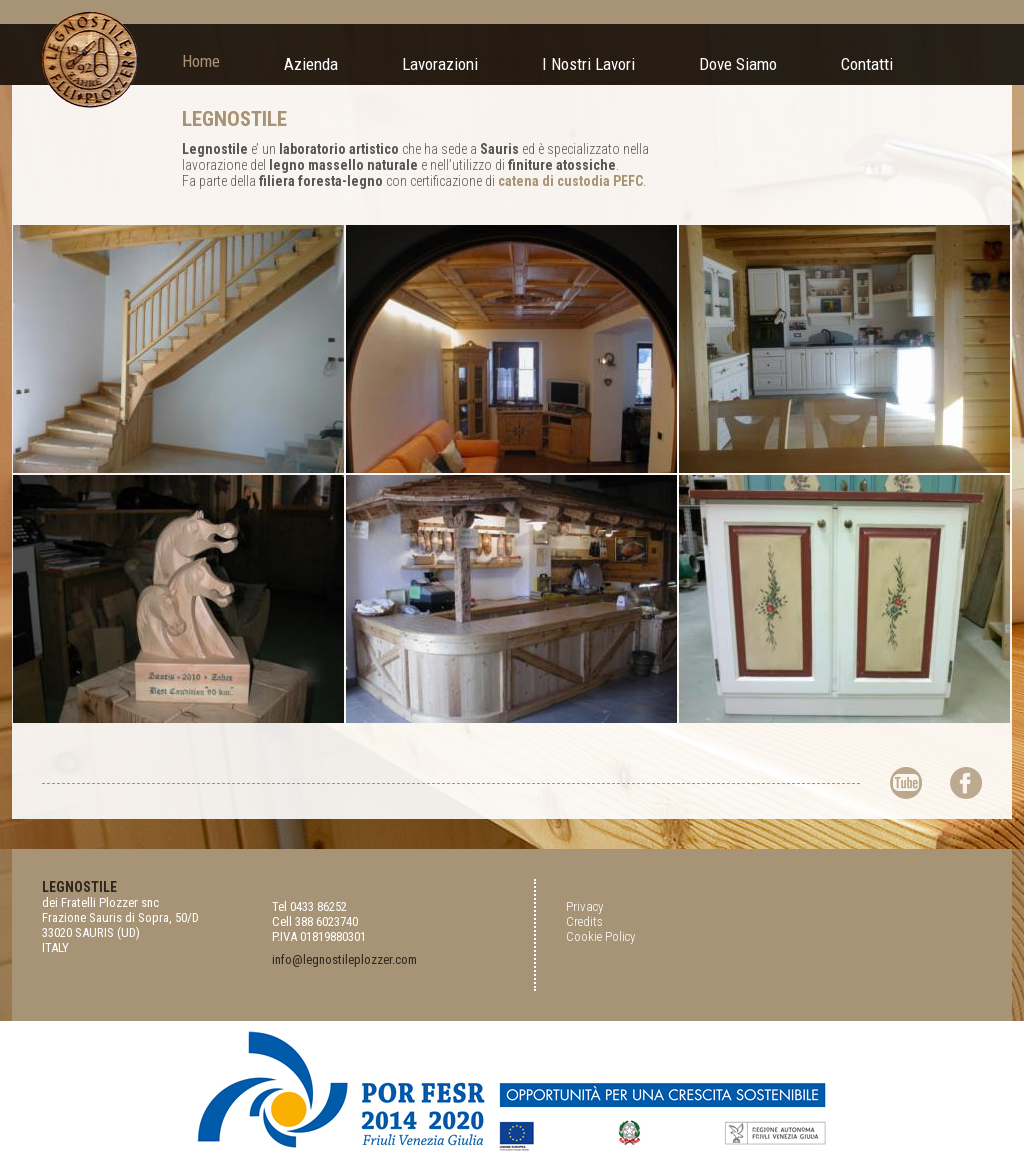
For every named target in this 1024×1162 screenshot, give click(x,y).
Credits (584, 921)
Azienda (311, 64)
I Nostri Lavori (588, 64)
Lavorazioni (440, 64)
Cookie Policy (600, 936)
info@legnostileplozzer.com (344, 959)
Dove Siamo (738, 64)
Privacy (584, 906)
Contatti (867, 64)
